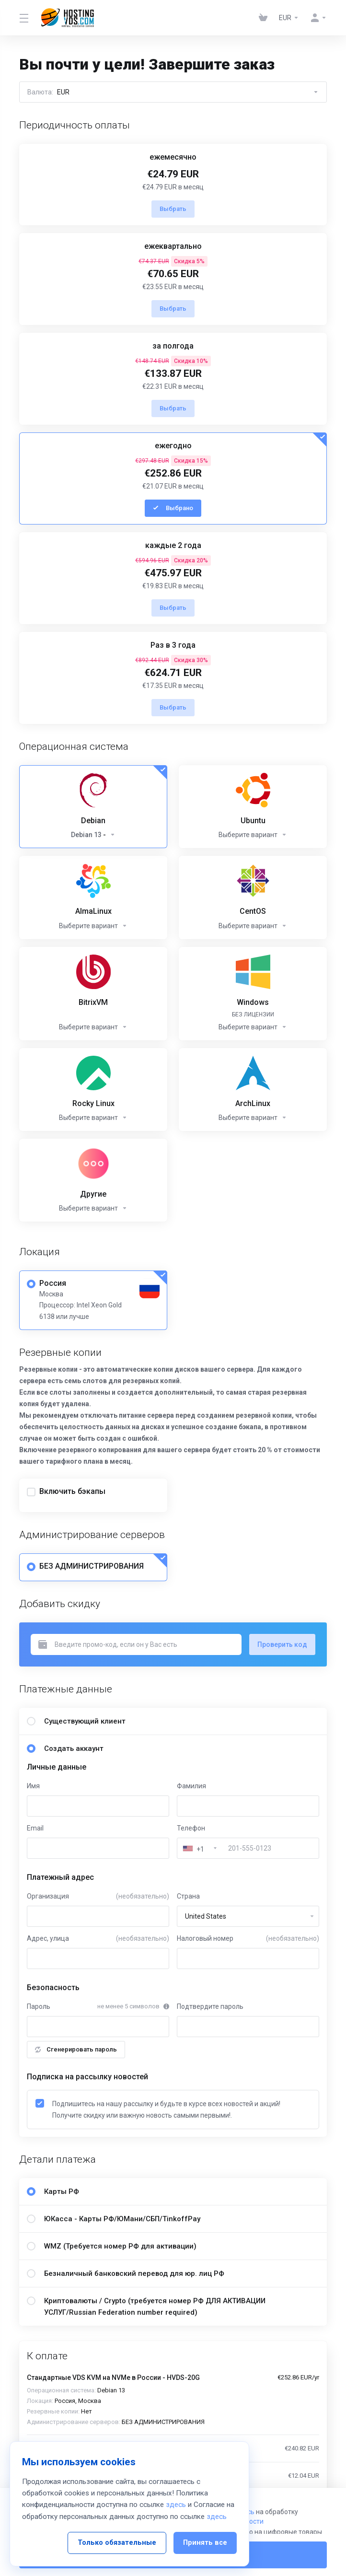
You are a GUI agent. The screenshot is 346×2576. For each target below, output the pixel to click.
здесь (176, 2504)
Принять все (205, 2543)
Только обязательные (117, 2543)
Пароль (38, 2006)
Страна (188, 1896)
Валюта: (173, 92)
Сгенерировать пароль (76, 2049)
